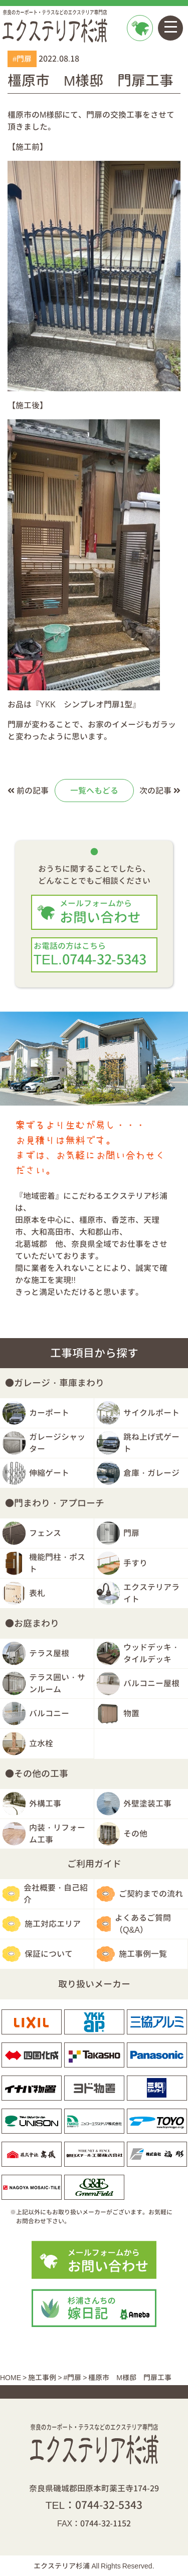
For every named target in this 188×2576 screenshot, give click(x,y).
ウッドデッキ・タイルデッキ (151, 1653)
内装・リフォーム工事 (57, 1833)
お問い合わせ (139, 52)
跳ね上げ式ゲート (151, 1442)
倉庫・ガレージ (151, 1472)
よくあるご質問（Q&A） (143, 1923)
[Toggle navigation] (170, 28)
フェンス (45, 1532)
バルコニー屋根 (151, 1683)
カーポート (49, 1412)
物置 (131, 1713)
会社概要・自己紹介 (56, 1893)
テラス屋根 (49, 1653)
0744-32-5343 (108, 2504)
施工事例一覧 (143, 1953)
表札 (37, 1593)
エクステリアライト (151, 1593)
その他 (135, 1833)
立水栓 (41, 1743)
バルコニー (49, 1713)
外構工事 (45, 1803)
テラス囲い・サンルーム (57, 1683)
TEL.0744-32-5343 (94, 954)
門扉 (131, 1532)
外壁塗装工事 (147, 1803)
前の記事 (28, 790)
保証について (49, 1953)
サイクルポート (151, 1412)
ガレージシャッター (57, 1442)
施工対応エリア (53, 1923)
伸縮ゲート (49, 1472)
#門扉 (22, 59)
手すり (135, 1563)
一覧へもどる (94, 790)
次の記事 (159, 790)
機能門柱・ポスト (57, 1563)
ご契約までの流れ (151, 1893)
